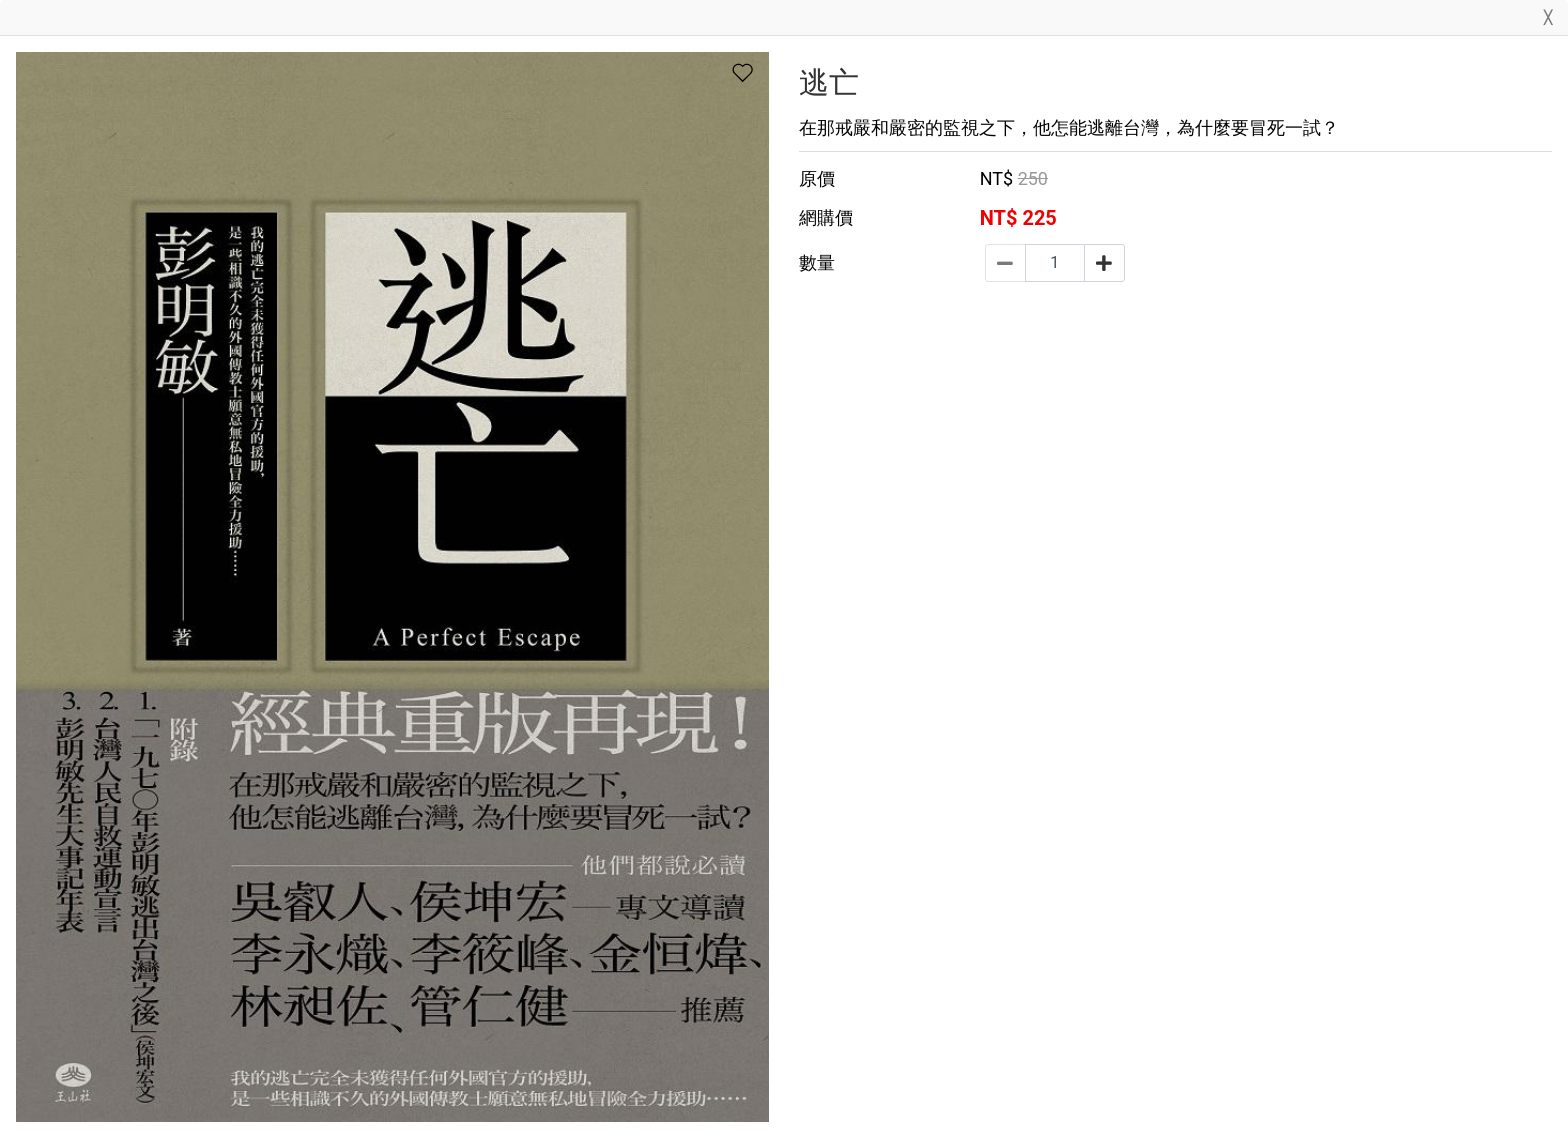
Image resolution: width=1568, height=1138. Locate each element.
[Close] (1548, 21)
